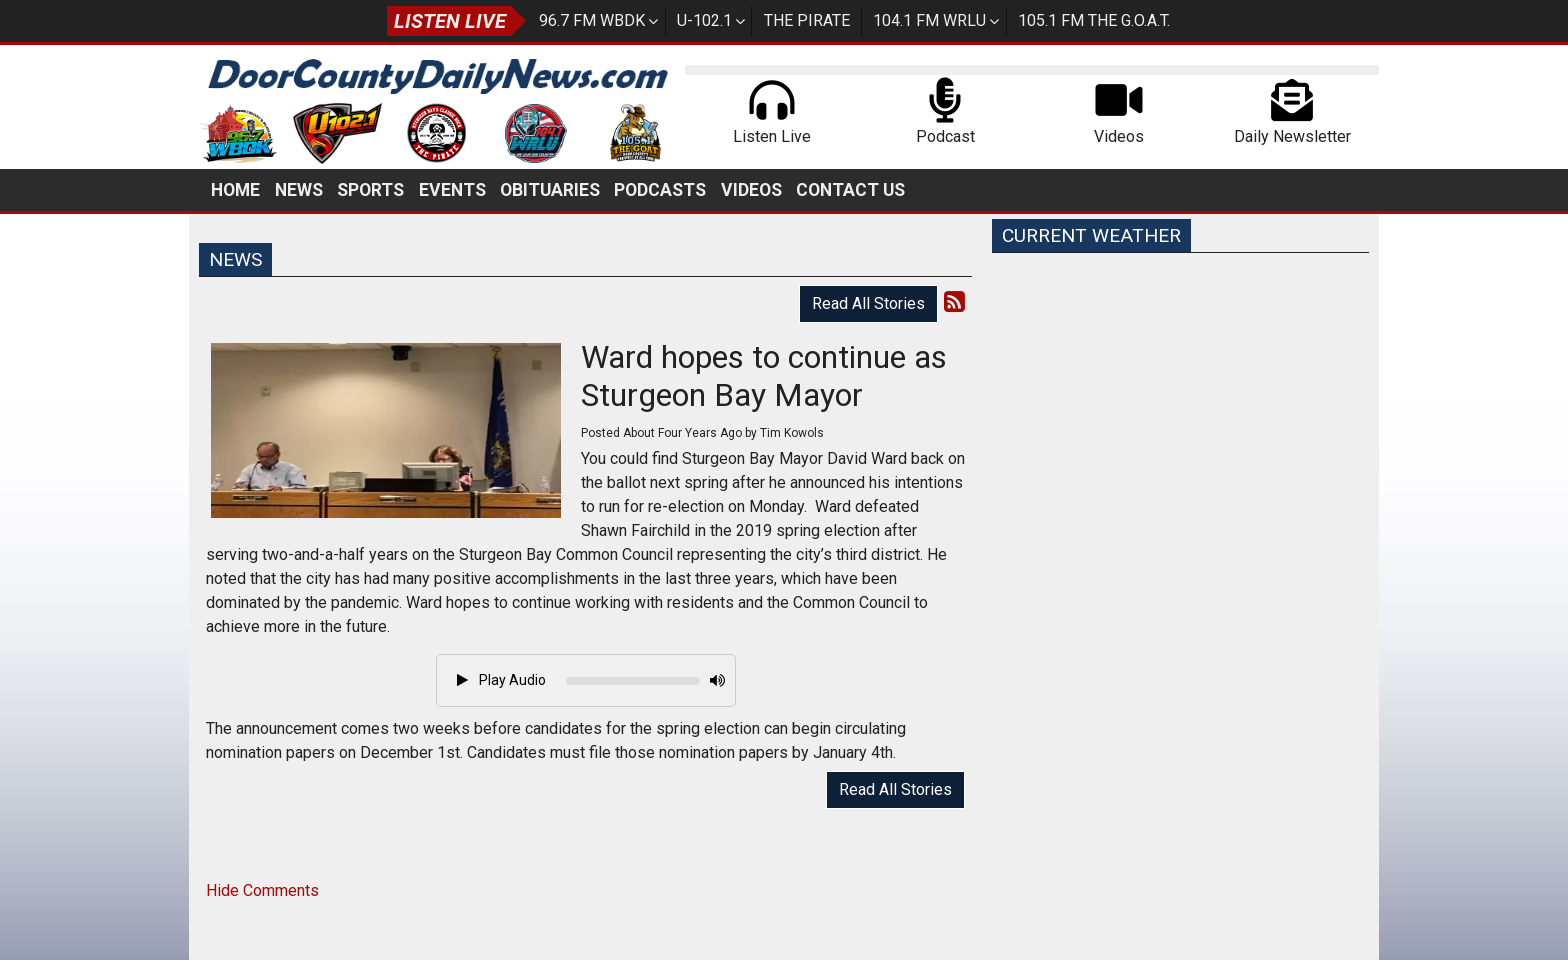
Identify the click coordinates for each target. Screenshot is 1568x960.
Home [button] (235, 190)
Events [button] (452, 190)
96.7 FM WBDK (592, 20)
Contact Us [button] (850, 190)
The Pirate (807, 20)
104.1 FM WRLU (929, 20)
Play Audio (501, 680)
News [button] (299, 190)
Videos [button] (751, 190)
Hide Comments (262, 890)
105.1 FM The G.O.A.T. (1094, 20)
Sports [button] (370, 190)
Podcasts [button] (660, 190)
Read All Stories (868, 303)
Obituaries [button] (550, 190)
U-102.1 (704, 20)
